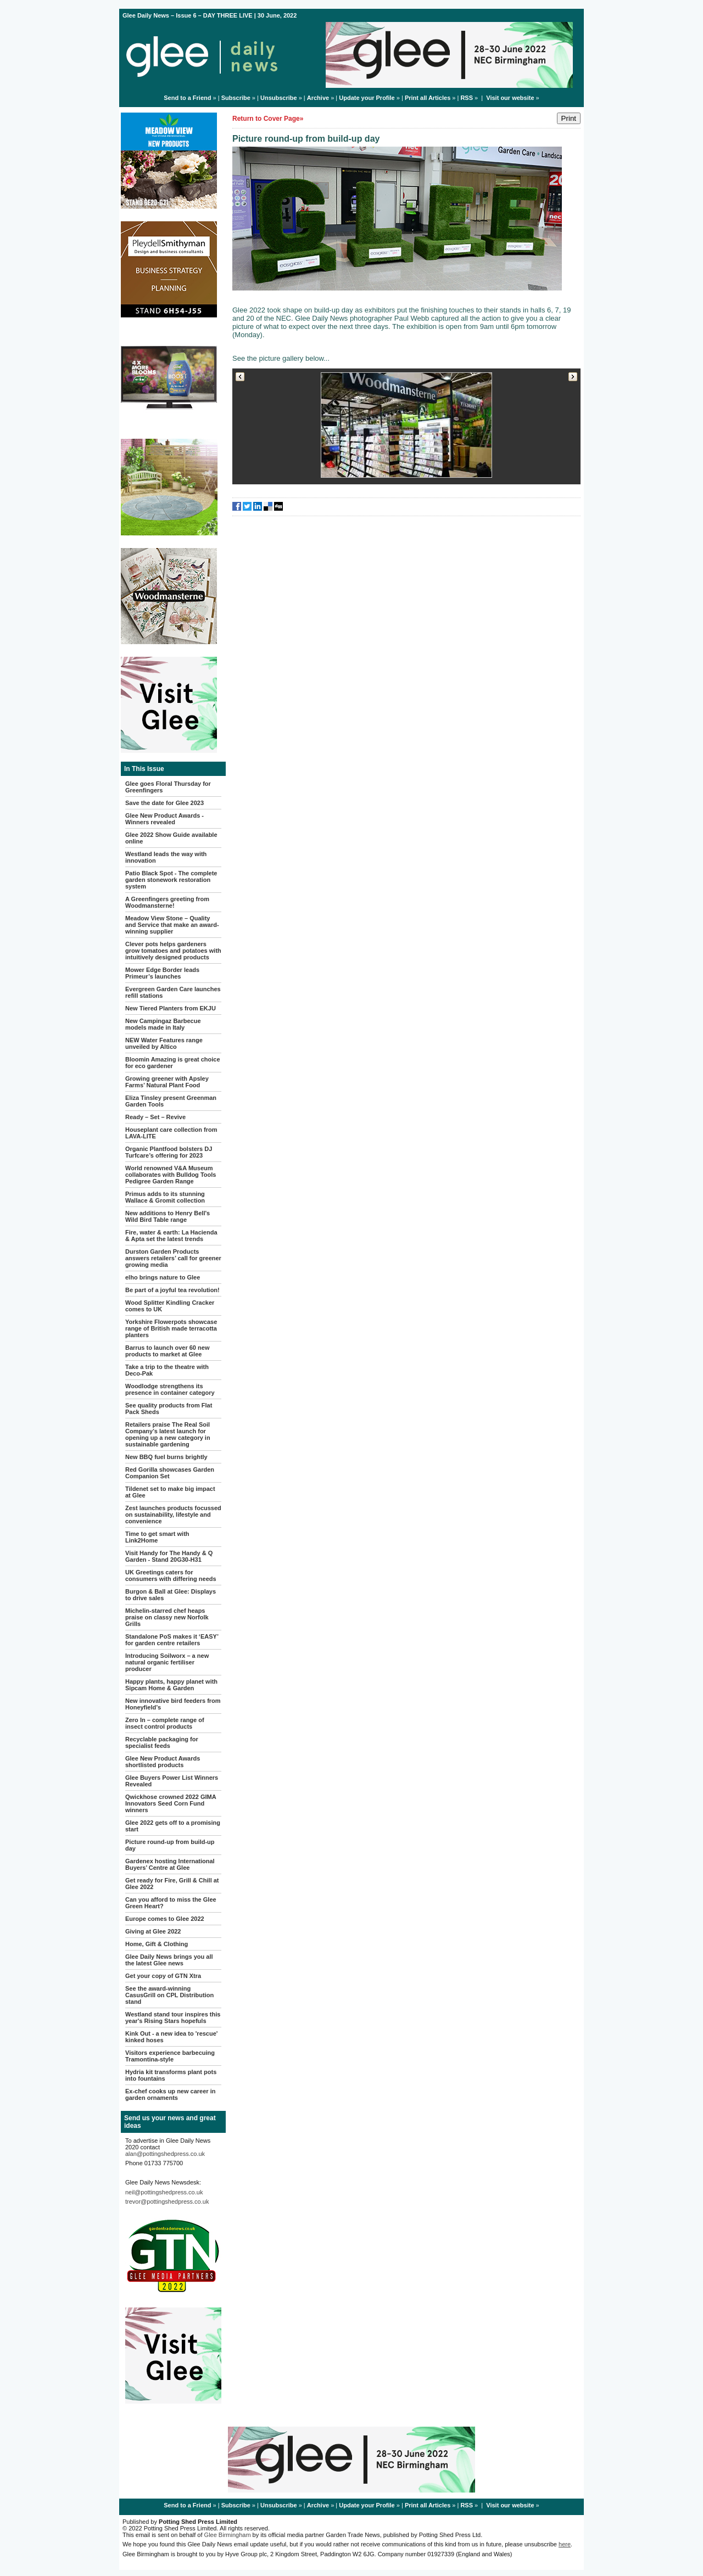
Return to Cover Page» (267, 118)
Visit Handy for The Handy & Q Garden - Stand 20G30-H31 (169, 1556)
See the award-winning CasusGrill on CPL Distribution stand (169, 1995)
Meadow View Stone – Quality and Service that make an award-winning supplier (172, 925)
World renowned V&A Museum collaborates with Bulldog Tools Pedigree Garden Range (170, 1174)
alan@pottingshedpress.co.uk (165, 2153)
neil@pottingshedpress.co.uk (164, 2192)
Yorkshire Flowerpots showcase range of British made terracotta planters (171, 1328)
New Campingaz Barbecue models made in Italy (163, 1024)
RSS (466, 97)
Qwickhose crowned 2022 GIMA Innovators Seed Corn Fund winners (170, 1803)
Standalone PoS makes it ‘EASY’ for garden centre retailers (171, 1639)
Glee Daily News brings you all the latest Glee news (169, 1959)
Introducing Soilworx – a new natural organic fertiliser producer (167, 1662)
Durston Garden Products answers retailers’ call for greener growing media (173, 1258)
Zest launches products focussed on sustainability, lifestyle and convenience (173, 1514)
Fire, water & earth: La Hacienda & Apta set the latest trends (171, 1235)
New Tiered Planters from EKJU (170, 1008)
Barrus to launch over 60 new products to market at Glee (167, 1350)
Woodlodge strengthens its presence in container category (170, 1389)
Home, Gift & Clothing (156, 1944)
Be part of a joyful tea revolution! (172, 1290)
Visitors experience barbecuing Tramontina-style (170, 2056)
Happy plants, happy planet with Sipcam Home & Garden (171, 1684)
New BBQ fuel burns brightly (166, 1457)
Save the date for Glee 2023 (164, 803)
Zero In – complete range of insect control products (164, 1723)
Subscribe (235, 97)
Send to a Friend (187, 97)
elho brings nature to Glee (162, 1277)
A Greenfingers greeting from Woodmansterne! (167, 902)
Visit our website (510, 97)
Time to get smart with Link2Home (157, 1537)
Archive (318, 97)
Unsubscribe (278, 97)
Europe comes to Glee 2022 (164, 1918)
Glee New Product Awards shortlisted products (162, 1761)
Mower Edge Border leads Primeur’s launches (162, 973)
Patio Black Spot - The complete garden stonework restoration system (171, 880)
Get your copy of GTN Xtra (163, 1975)
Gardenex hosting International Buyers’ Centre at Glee (170, 1864)
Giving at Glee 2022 (153, 1931)
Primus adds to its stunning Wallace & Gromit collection (165, 1197)
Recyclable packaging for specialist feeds (161, 1742)
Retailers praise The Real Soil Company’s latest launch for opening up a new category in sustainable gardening (167, 1434)
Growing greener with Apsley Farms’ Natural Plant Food (167, 1081)
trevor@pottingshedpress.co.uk (167, 2201)
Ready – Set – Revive (155, 1117)
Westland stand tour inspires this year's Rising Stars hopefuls (172, 2017)
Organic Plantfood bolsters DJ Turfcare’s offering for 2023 (168, 1152)
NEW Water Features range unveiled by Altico (164, 1043)
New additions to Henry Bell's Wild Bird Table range (167, 1216)
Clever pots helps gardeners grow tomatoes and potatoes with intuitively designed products (173, 950)
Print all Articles (427, 97)
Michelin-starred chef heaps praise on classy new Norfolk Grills (167, 1617)
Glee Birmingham (227, 2535)
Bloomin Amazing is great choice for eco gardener (172, 1062)
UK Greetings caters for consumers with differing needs (170, 1575)
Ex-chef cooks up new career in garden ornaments (170, 2094)
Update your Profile (366, 97)
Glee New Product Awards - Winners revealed (164, 818)
